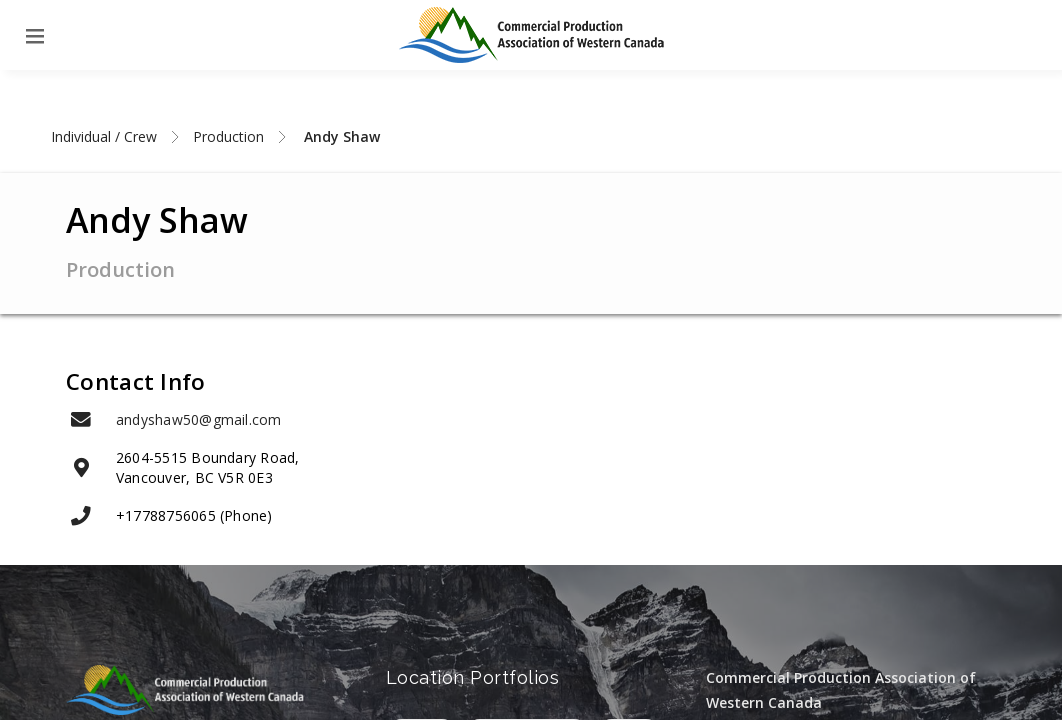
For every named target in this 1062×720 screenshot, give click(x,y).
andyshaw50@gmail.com (199, 419)
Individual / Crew (104, 136)
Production (228, 136)
